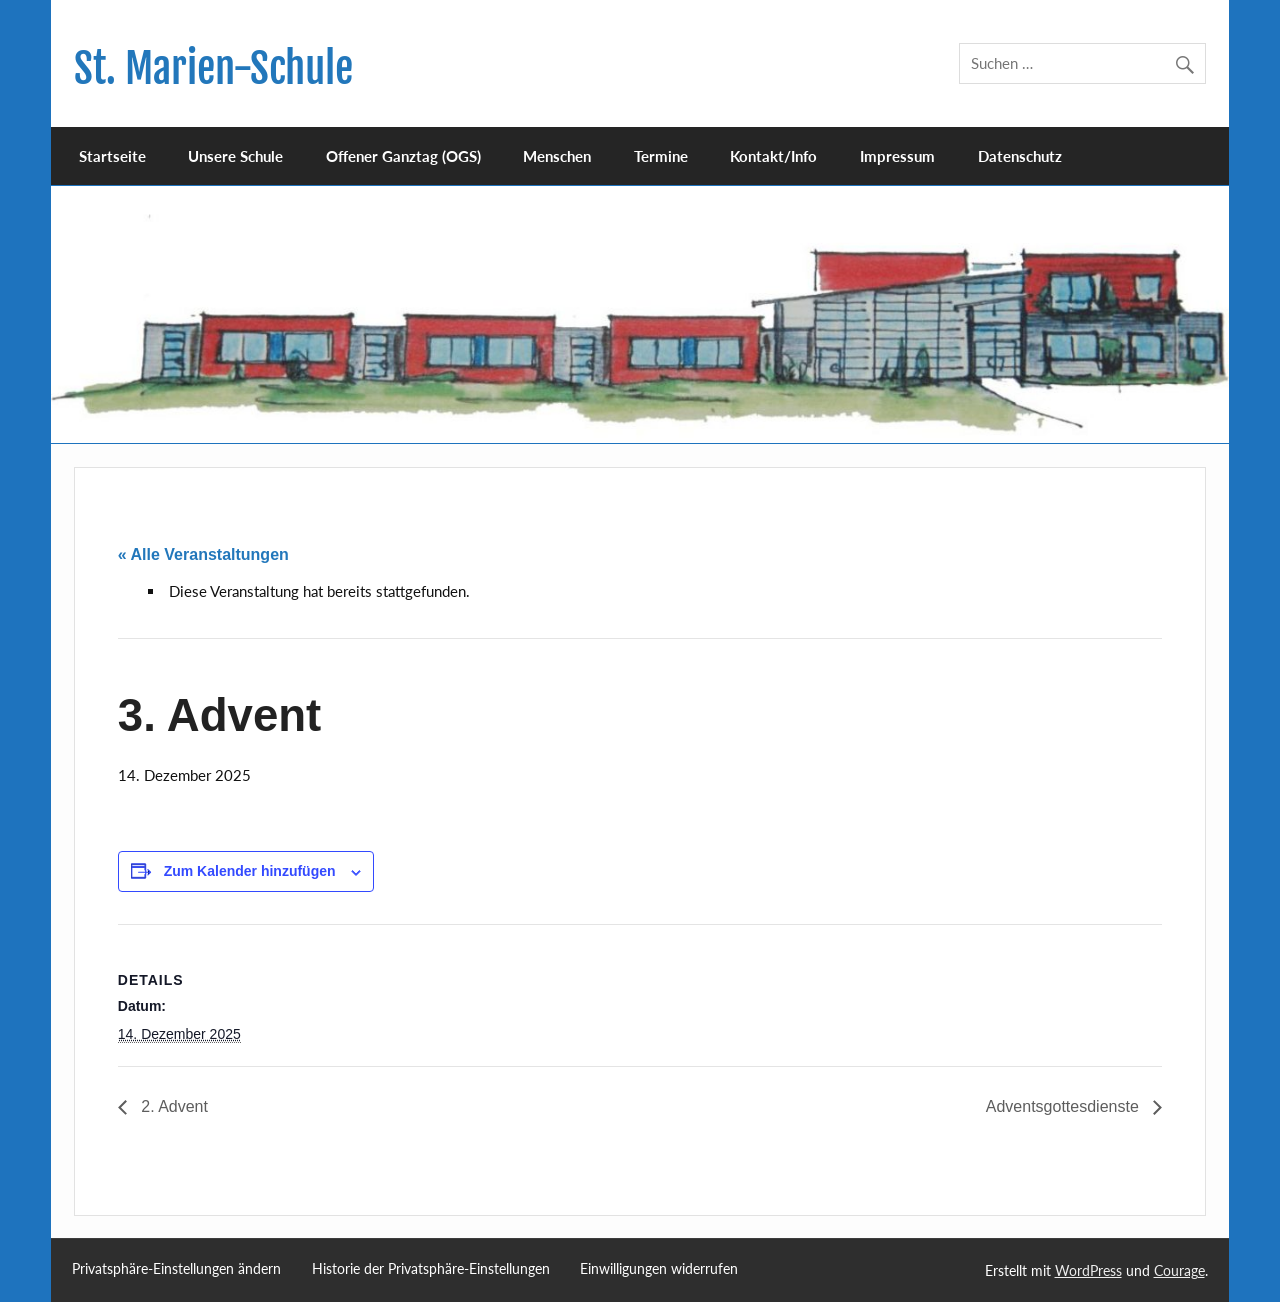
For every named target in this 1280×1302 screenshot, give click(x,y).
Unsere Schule (235, 156)
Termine (661, 156)
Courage (1179, 1270)
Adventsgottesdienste (1064, 1106)
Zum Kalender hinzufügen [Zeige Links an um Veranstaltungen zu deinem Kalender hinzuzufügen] (250, 871)
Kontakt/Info (773, 156)
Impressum (897, 156)
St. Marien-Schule (213, 68)
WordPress (1088, 1270)
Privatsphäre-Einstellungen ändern (176, 1269)
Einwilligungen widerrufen (659, 1269)
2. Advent (172, 1106)
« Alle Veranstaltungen (203, 554)
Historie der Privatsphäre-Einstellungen (431, 1269)
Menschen (557, 156)
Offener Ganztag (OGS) (403, 156)
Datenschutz (1020, 156)
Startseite (112, 156)
